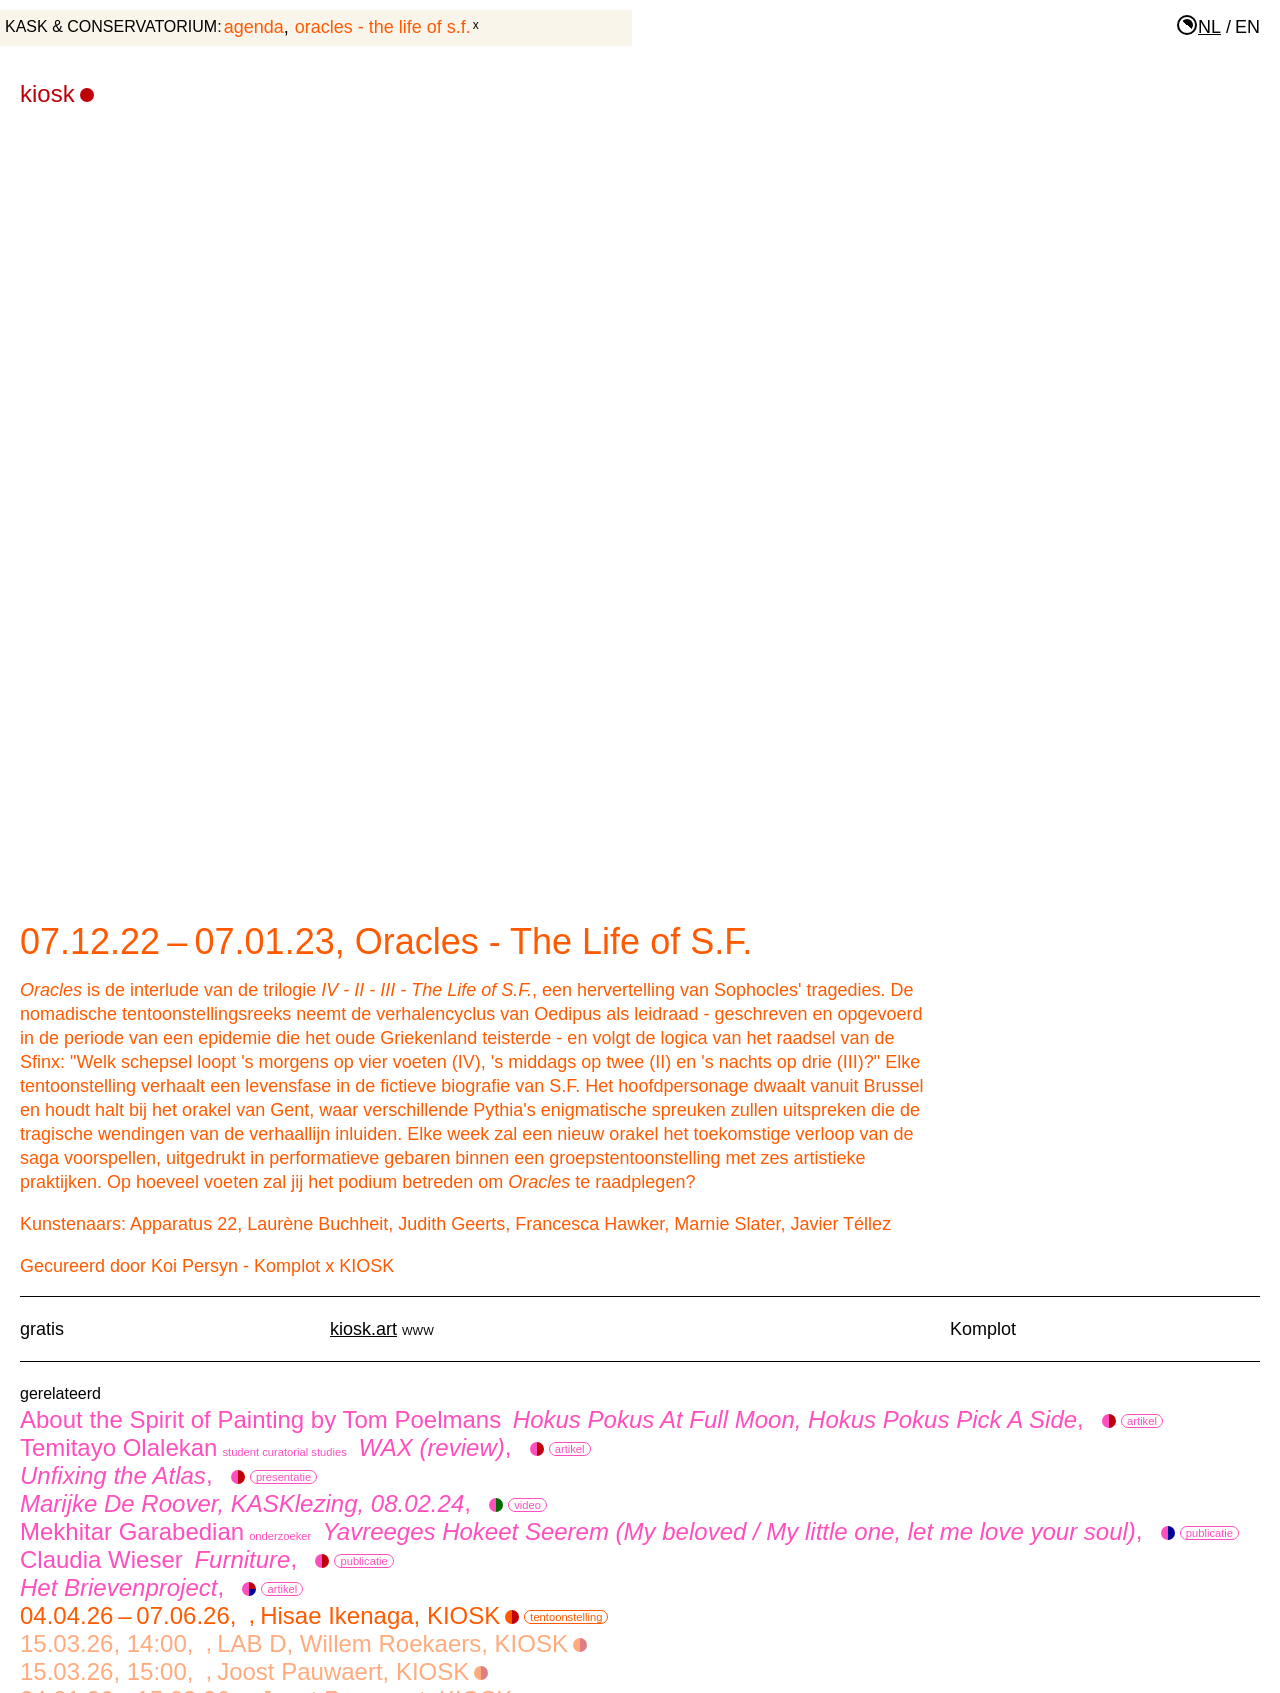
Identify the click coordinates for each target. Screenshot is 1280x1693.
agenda (254, 27)
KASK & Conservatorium (111, 26)
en (1247, 27)
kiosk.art (363, 1329)
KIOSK (57, 93)
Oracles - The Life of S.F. (383, 27)
